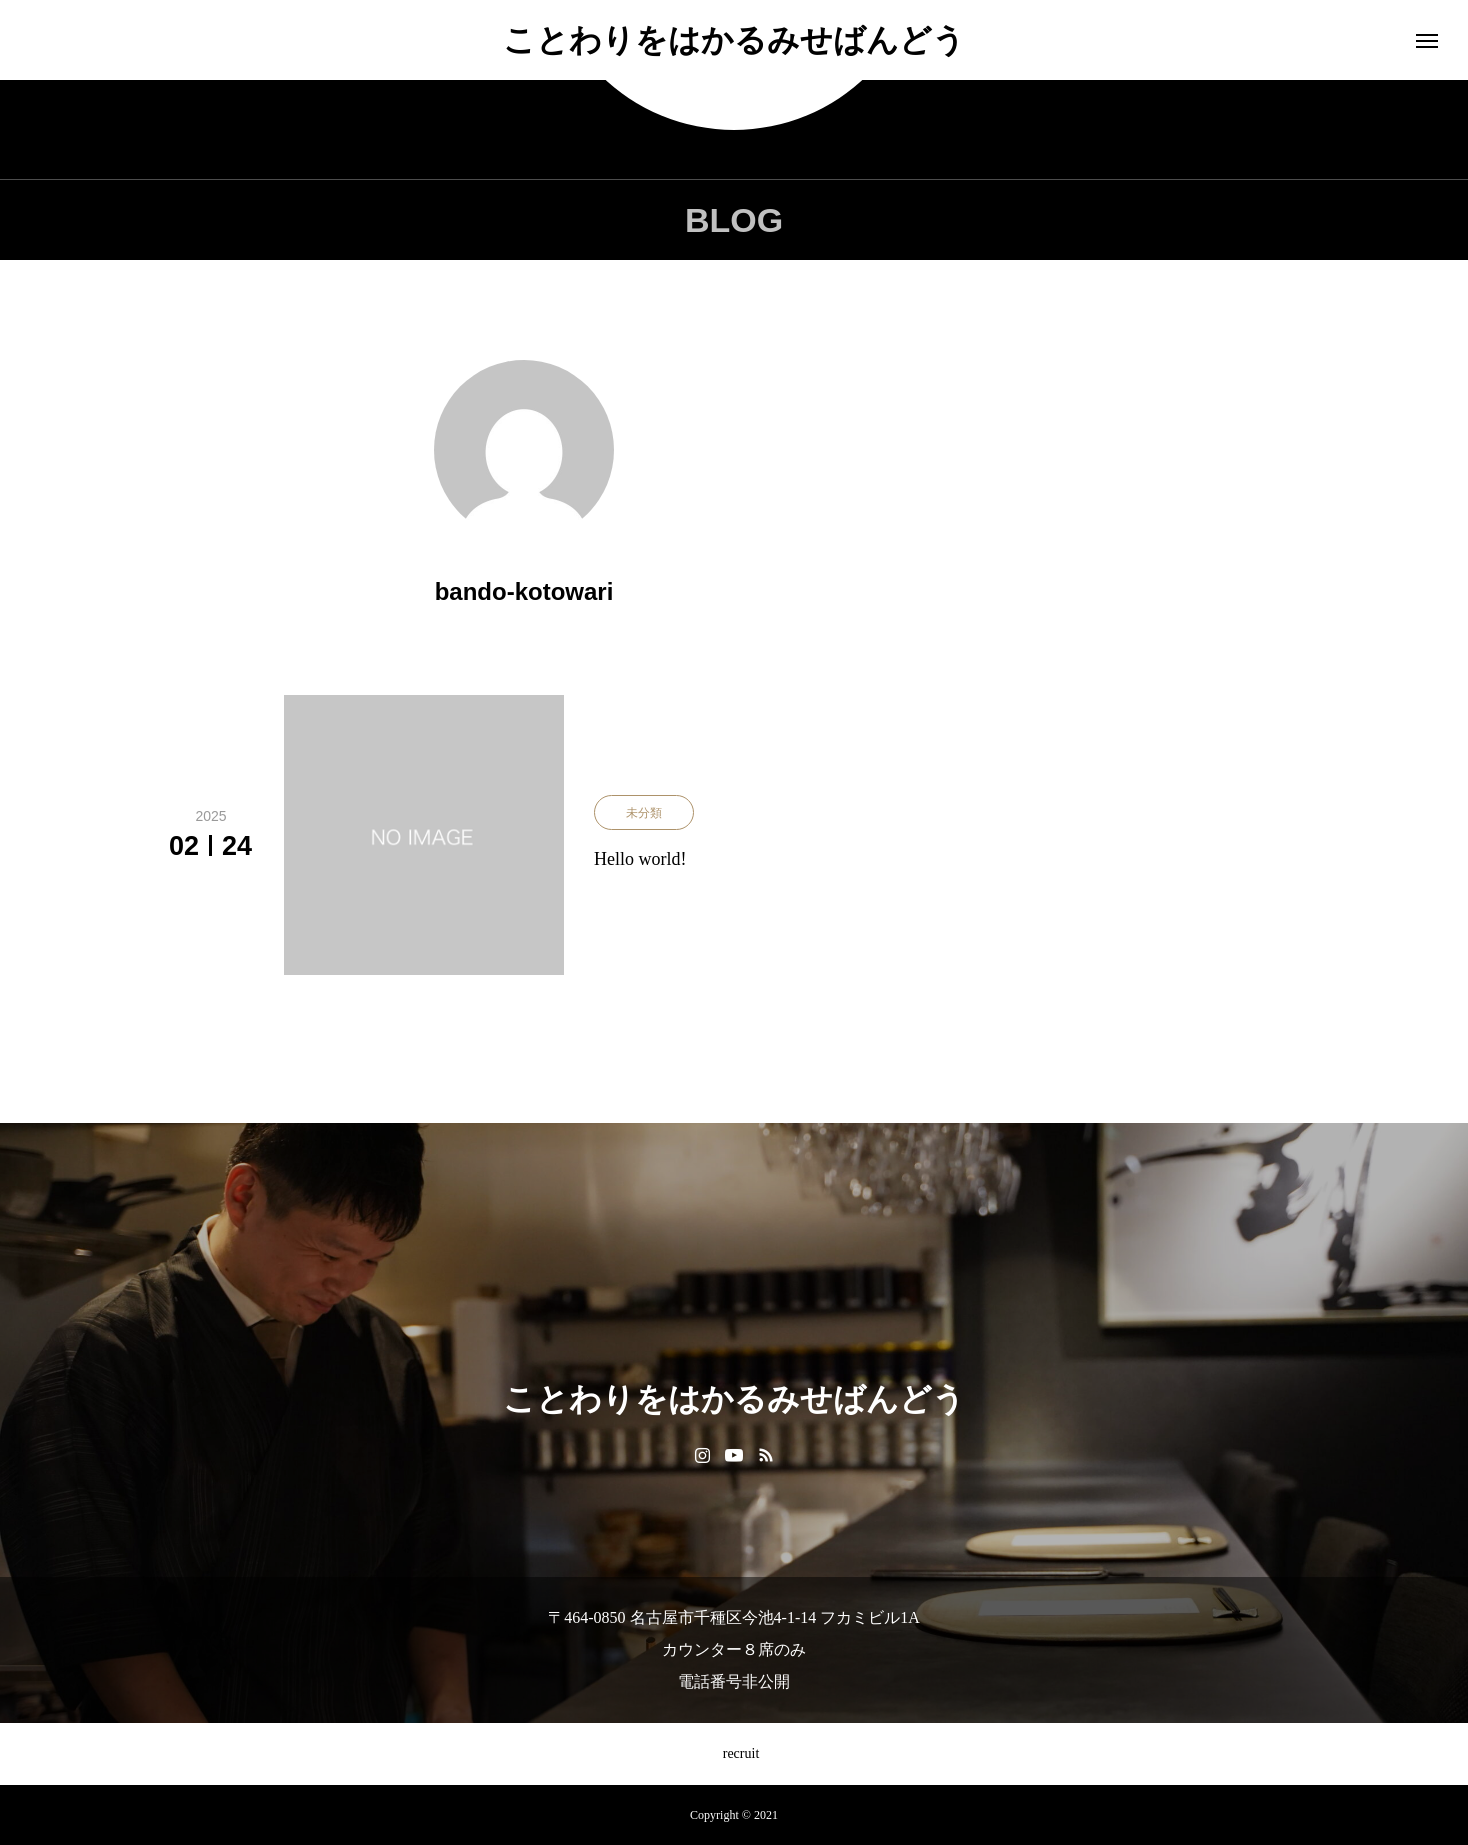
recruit (734, 1753)
